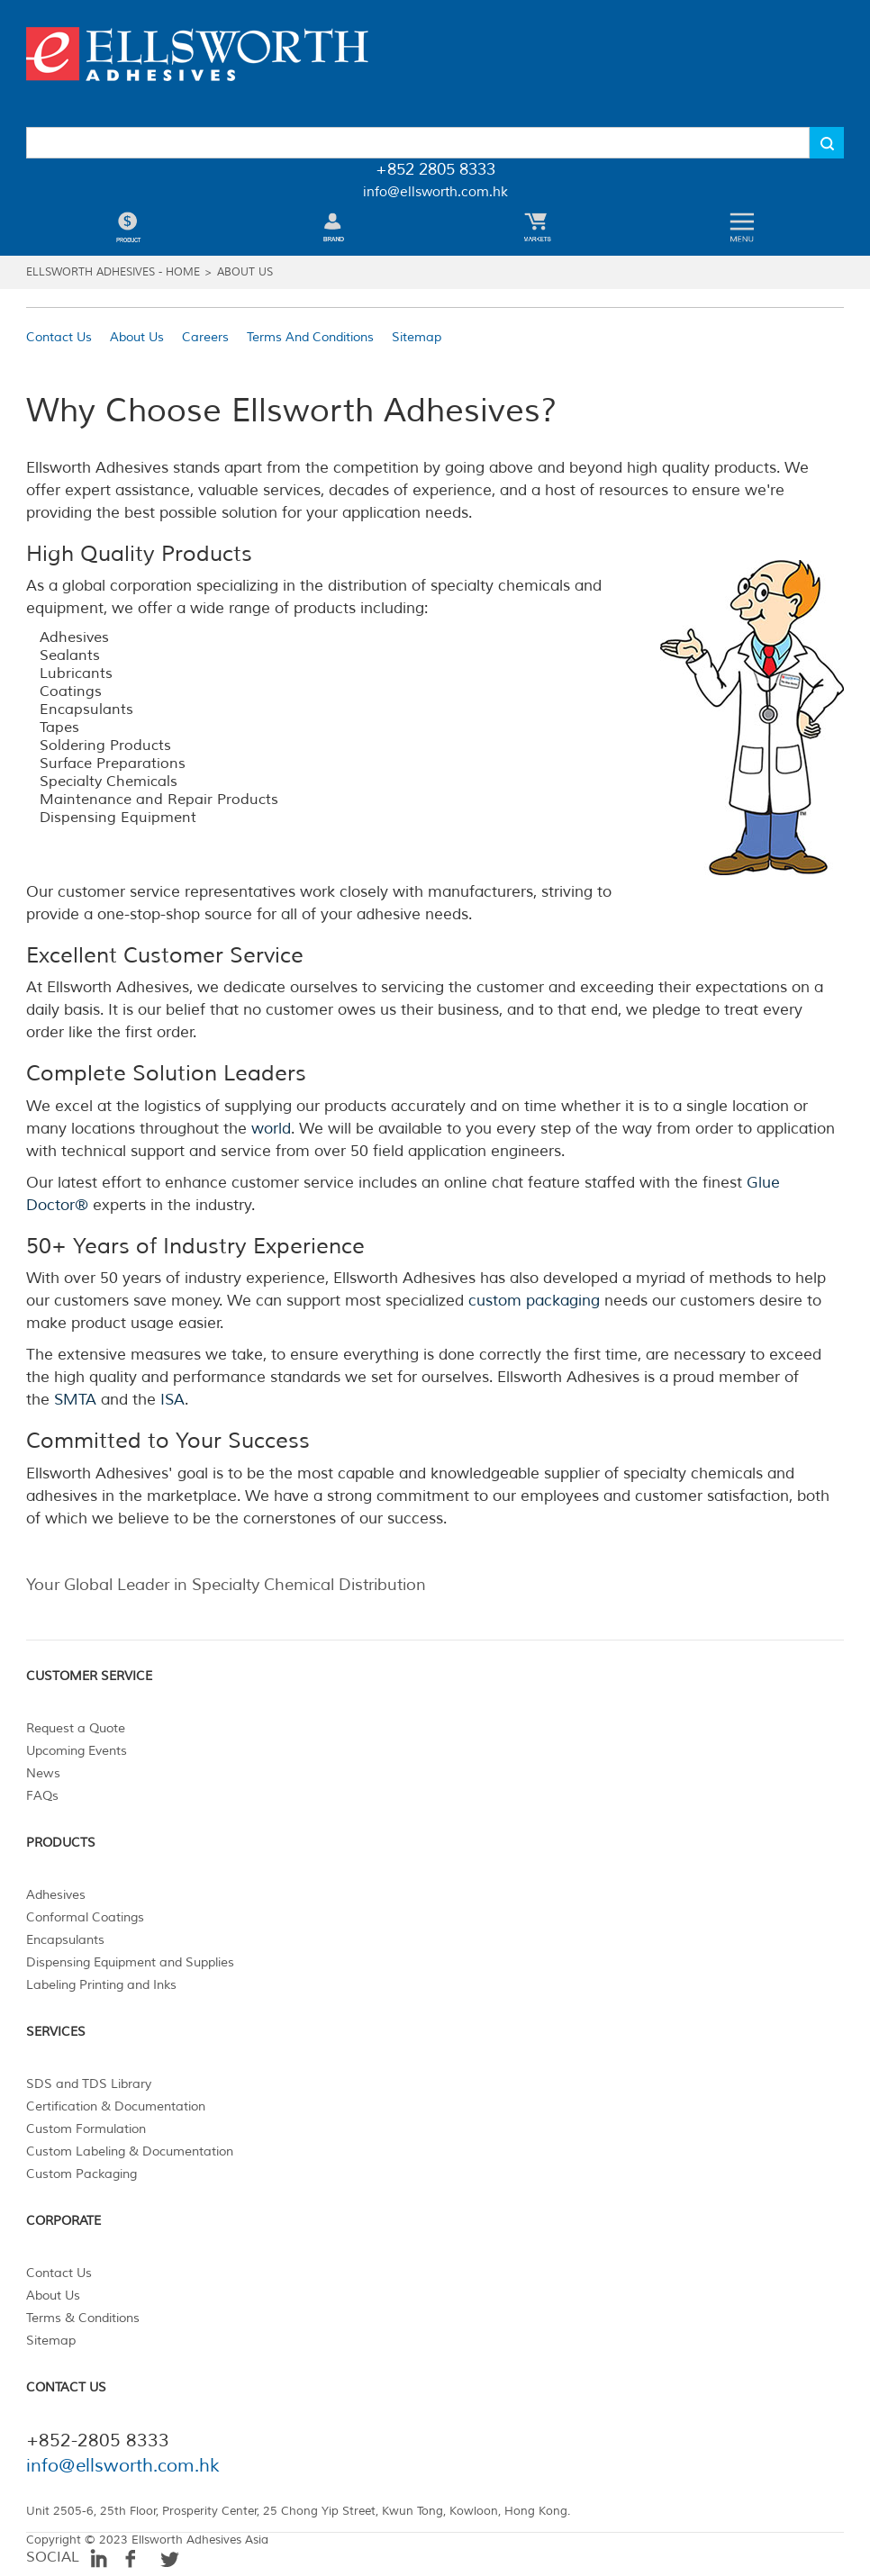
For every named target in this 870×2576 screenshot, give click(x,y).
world (271, 1128)
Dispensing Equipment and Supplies (130, 1962)
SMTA (75, 1399)
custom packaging (534, 1300)
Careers (205, 337)
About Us (137, 337)
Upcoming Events (76, 1750)
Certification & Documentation (115, 2106)
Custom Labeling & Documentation (129, 2151)
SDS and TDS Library (88, 2084)
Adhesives (56, 1895)
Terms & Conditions (83, 2318)
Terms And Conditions (310, 337)
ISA (172, 1399)
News (43, 1773)
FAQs (42, 1795)
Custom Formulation (86, 2129)
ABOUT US (245, 272)
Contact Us (59, 337)
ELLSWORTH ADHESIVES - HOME (113, 272)
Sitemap (416, 337)
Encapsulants (65, 1940)
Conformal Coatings (85, 1917)
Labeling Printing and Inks (101, 1985)
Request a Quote (75, 1728)
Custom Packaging (81, 2174)
